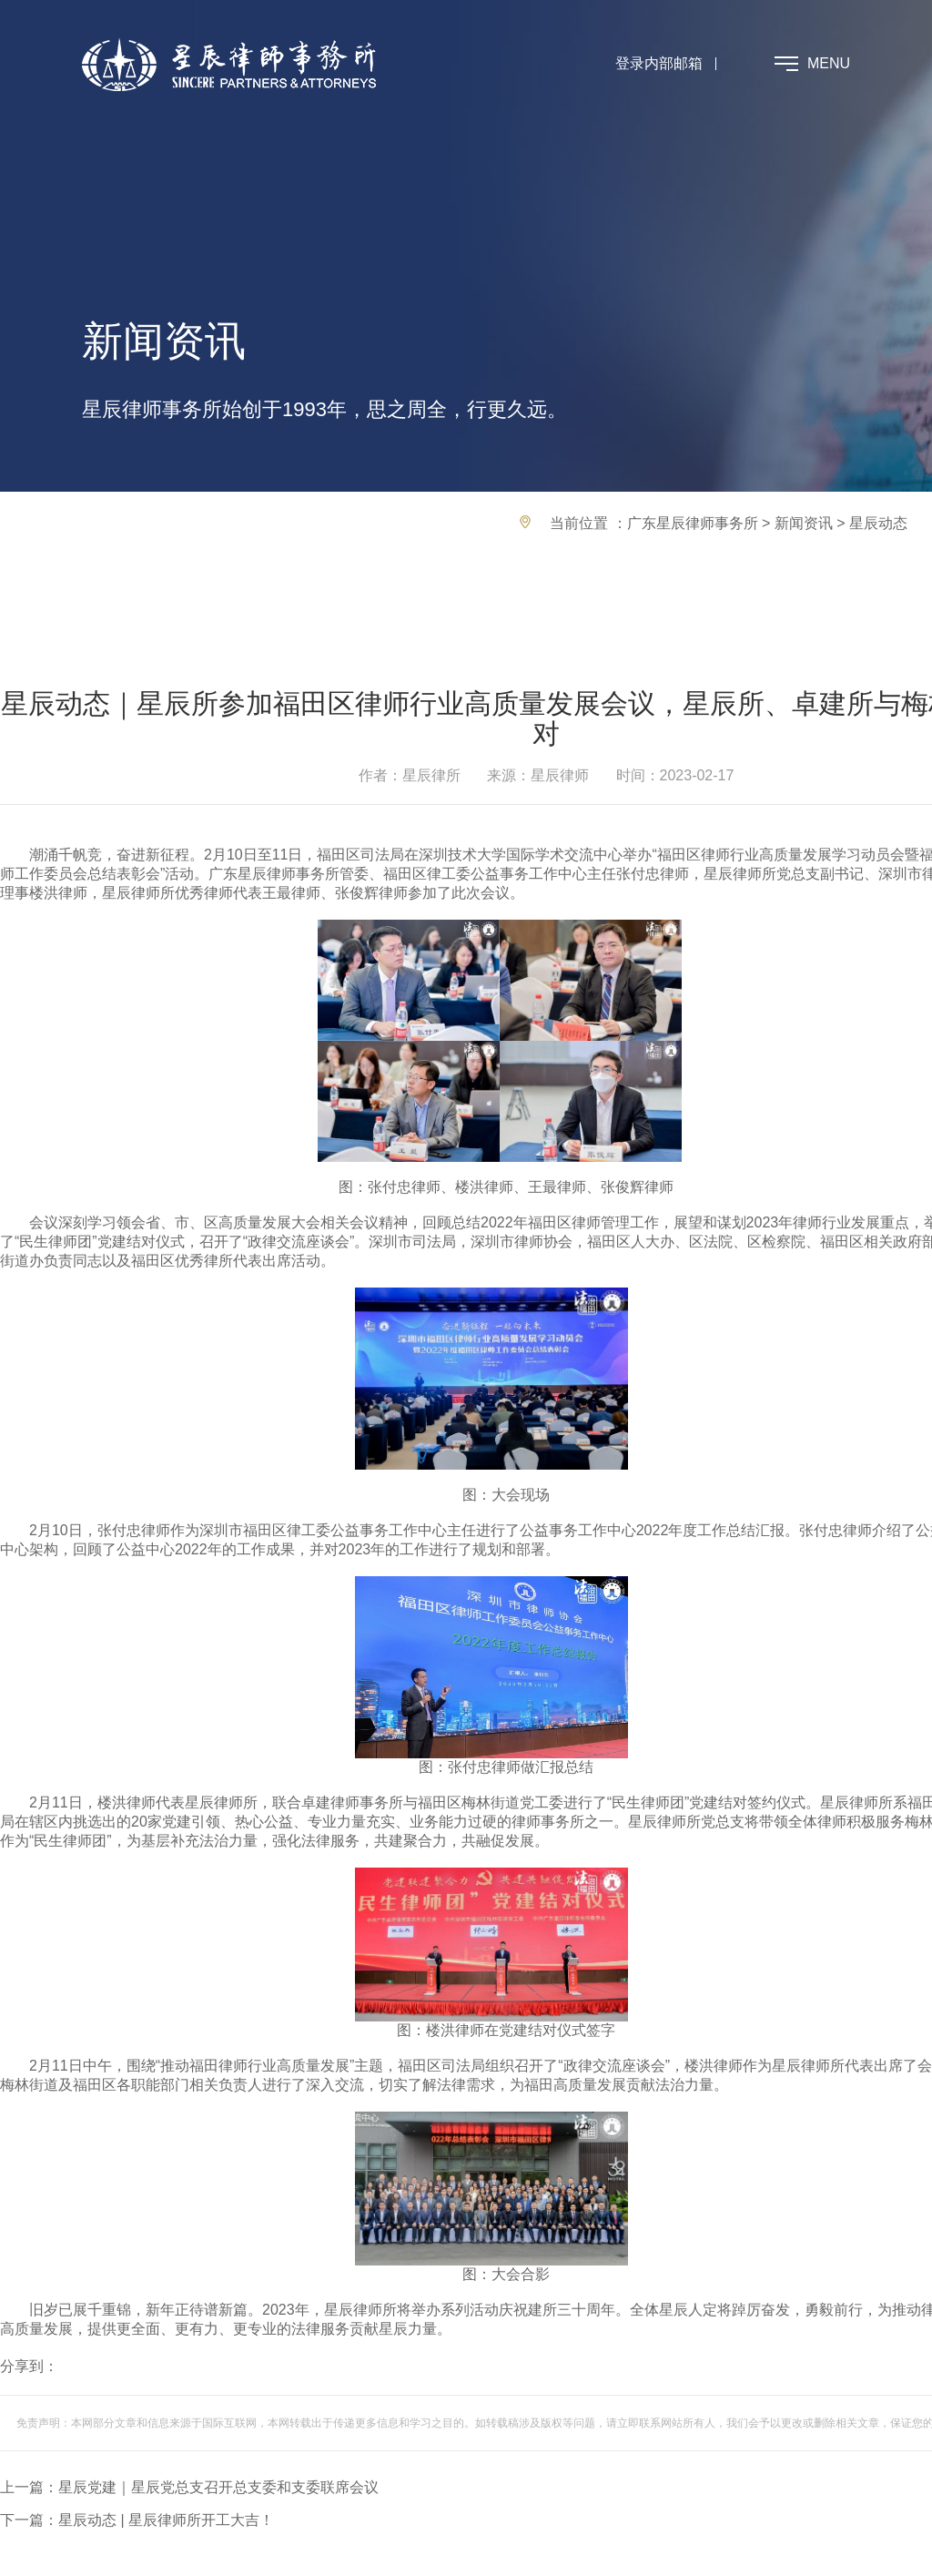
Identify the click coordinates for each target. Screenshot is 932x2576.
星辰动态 (878, 523)
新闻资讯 (804, 523)
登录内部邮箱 (659, 63)
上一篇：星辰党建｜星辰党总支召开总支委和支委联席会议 (189, 2487)
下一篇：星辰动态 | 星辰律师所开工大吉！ (137, 2520)
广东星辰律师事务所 (692, 523)
